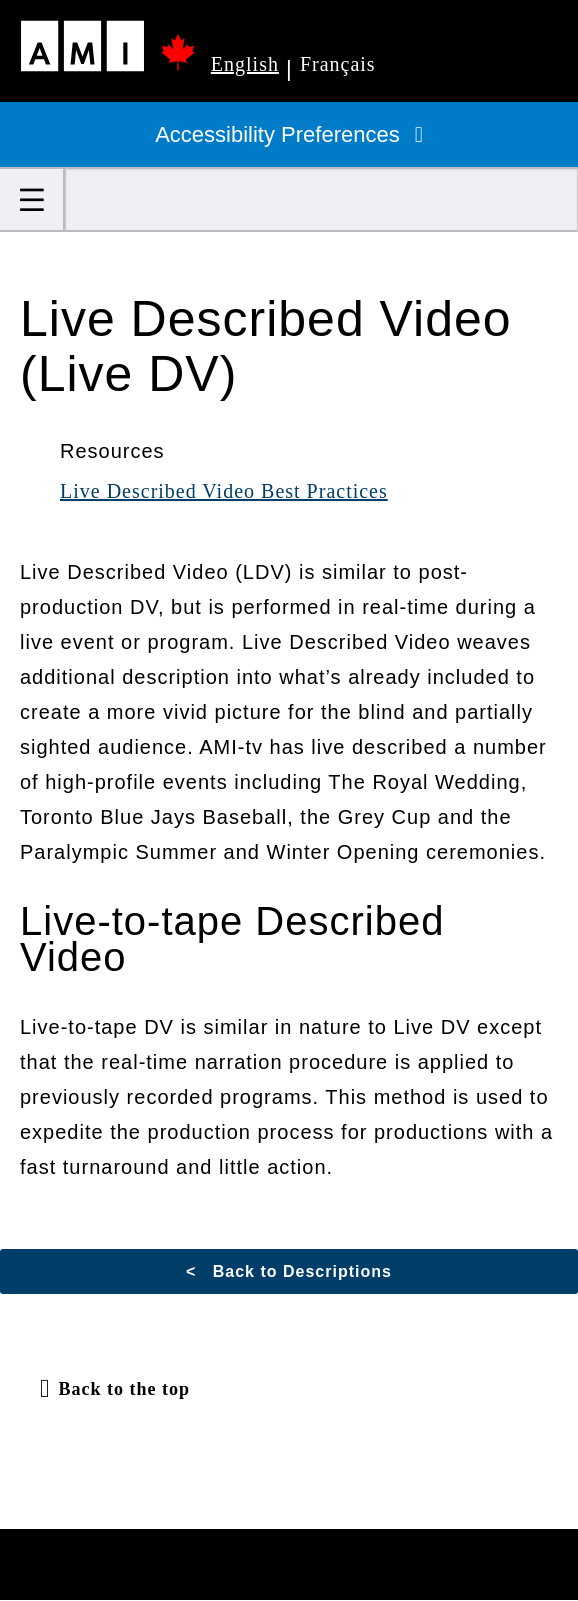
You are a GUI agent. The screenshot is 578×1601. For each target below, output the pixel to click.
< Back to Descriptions (289, 1271)
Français (338, 64)
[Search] (321, 199)
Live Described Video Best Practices (224, 491)
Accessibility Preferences (289, 134)
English (245, 64)
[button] (32, 199)
